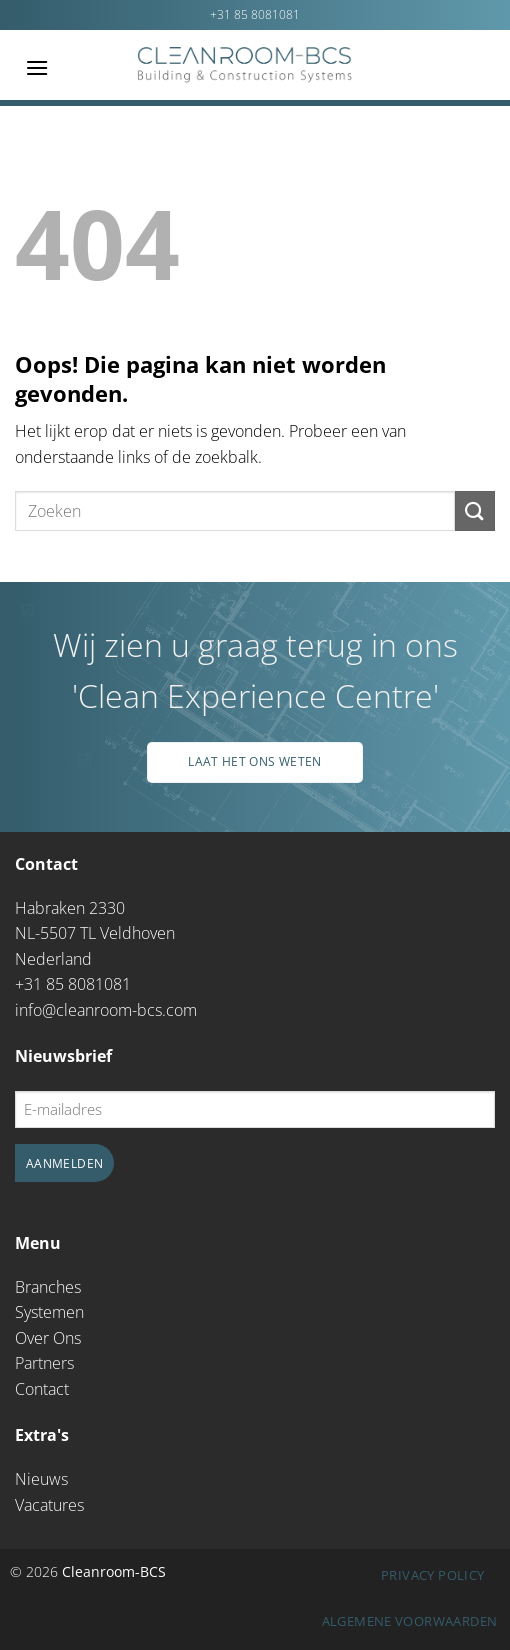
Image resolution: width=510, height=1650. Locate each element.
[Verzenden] (475, 510)
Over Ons (48, 1338)
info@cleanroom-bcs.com (106, 1010)
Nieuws (41, 1479)
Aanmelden (64, 1163)
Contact (42, 1389)
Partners (44, 1363)
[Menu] (37, 67)
